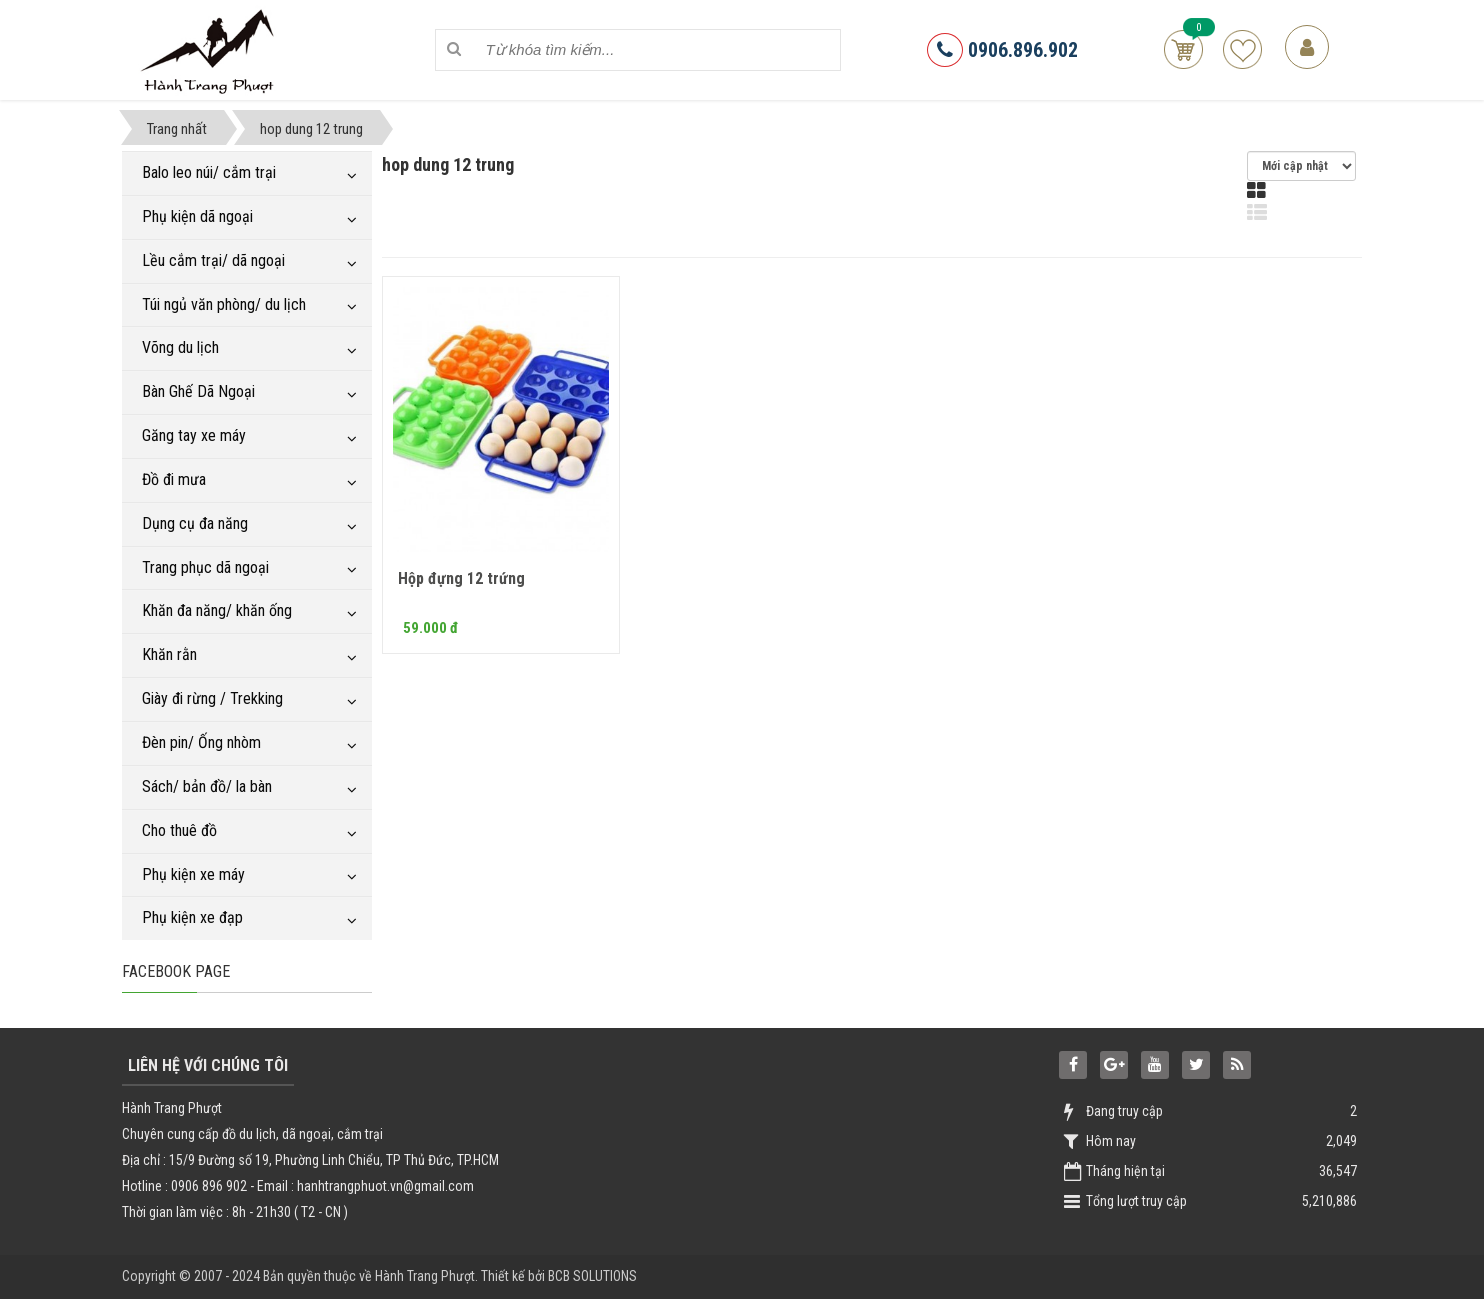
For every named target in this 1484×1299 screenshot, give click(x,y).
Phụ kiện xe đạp (192, 917)
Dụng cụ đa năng (195, 523)
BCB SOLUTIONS (592, 1276)
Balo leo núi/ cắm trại (209, 172)
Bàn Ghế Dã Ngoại (198, 391)
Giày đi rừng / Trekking (212, 698)
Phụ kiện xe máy (193, 874)
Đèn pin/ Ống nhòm (201, 742)
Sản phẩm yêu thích (1242, 49)
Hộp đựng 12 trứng (461, 578)
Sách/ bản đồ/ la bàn (207, 786)
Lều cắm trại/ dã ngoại (213, 260)
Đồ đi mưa (174, 479)
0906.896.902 (1002, 50)
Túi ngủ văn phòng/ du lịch (224, 304)
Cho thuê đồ (179, 830)
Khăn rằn (169, 654)
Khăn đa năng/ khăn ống (217, 610)
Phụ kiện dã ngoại (197, 216)
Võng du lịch (180, 347)
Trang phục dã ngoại (205, 567)
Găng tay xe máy (194, 435)
